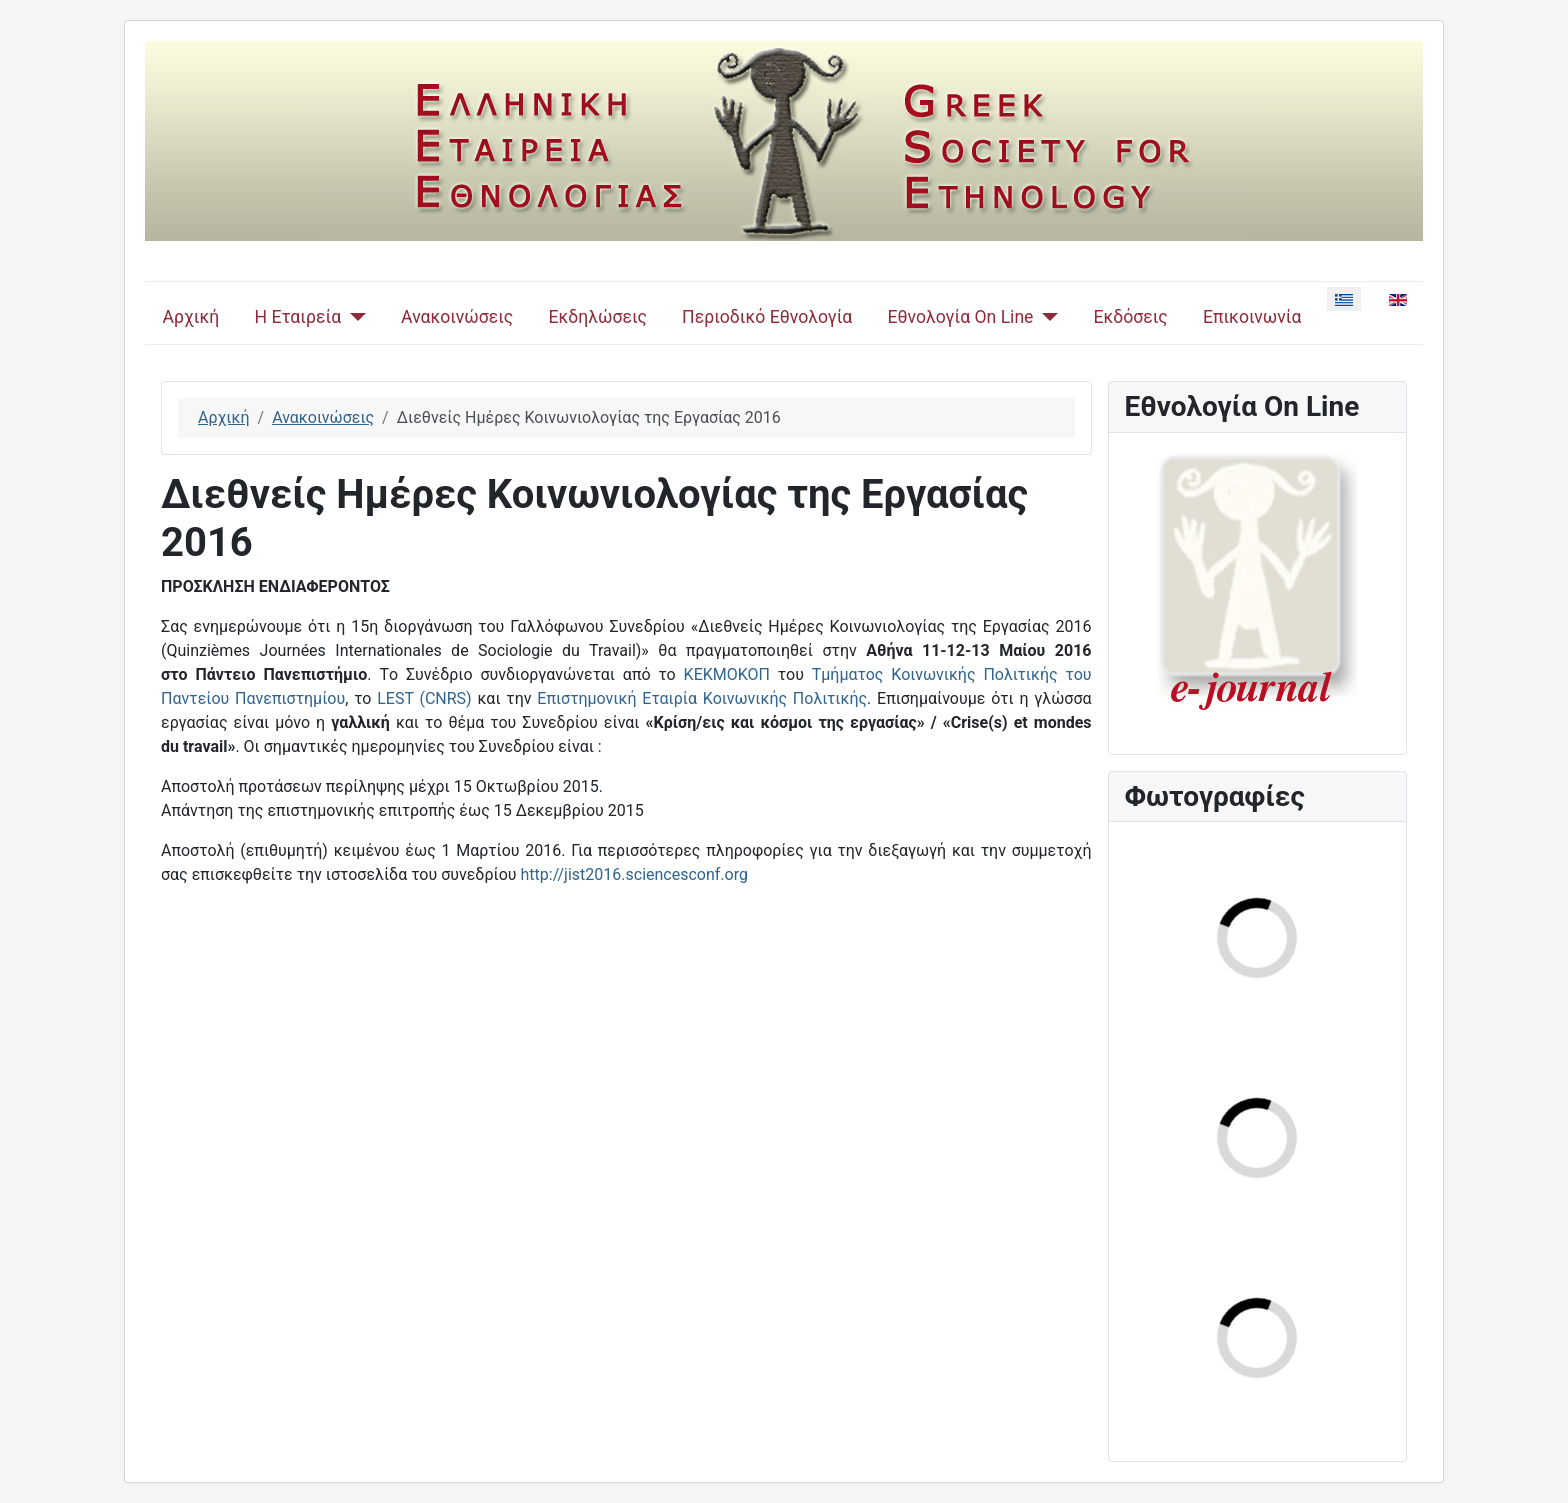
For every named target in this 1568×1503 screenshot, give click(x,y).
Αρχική (191, 317)
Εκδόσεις (1130, 317)
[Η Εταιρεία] (353, 317)
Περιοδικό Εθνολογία (767, 317)
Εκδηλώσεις (597, 317)
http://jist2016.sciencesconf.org (634, 874)
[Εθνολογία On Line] (1045, 317)
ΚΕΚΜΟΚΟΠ (727, 674)
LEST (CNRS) (424, 698)
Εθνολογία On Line (961, 317)
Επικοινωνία (1252, 317)
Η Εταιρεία (297, 317)
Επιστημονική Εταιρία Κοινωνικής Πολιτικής (702, 698)
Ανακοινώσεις (457, 317)
